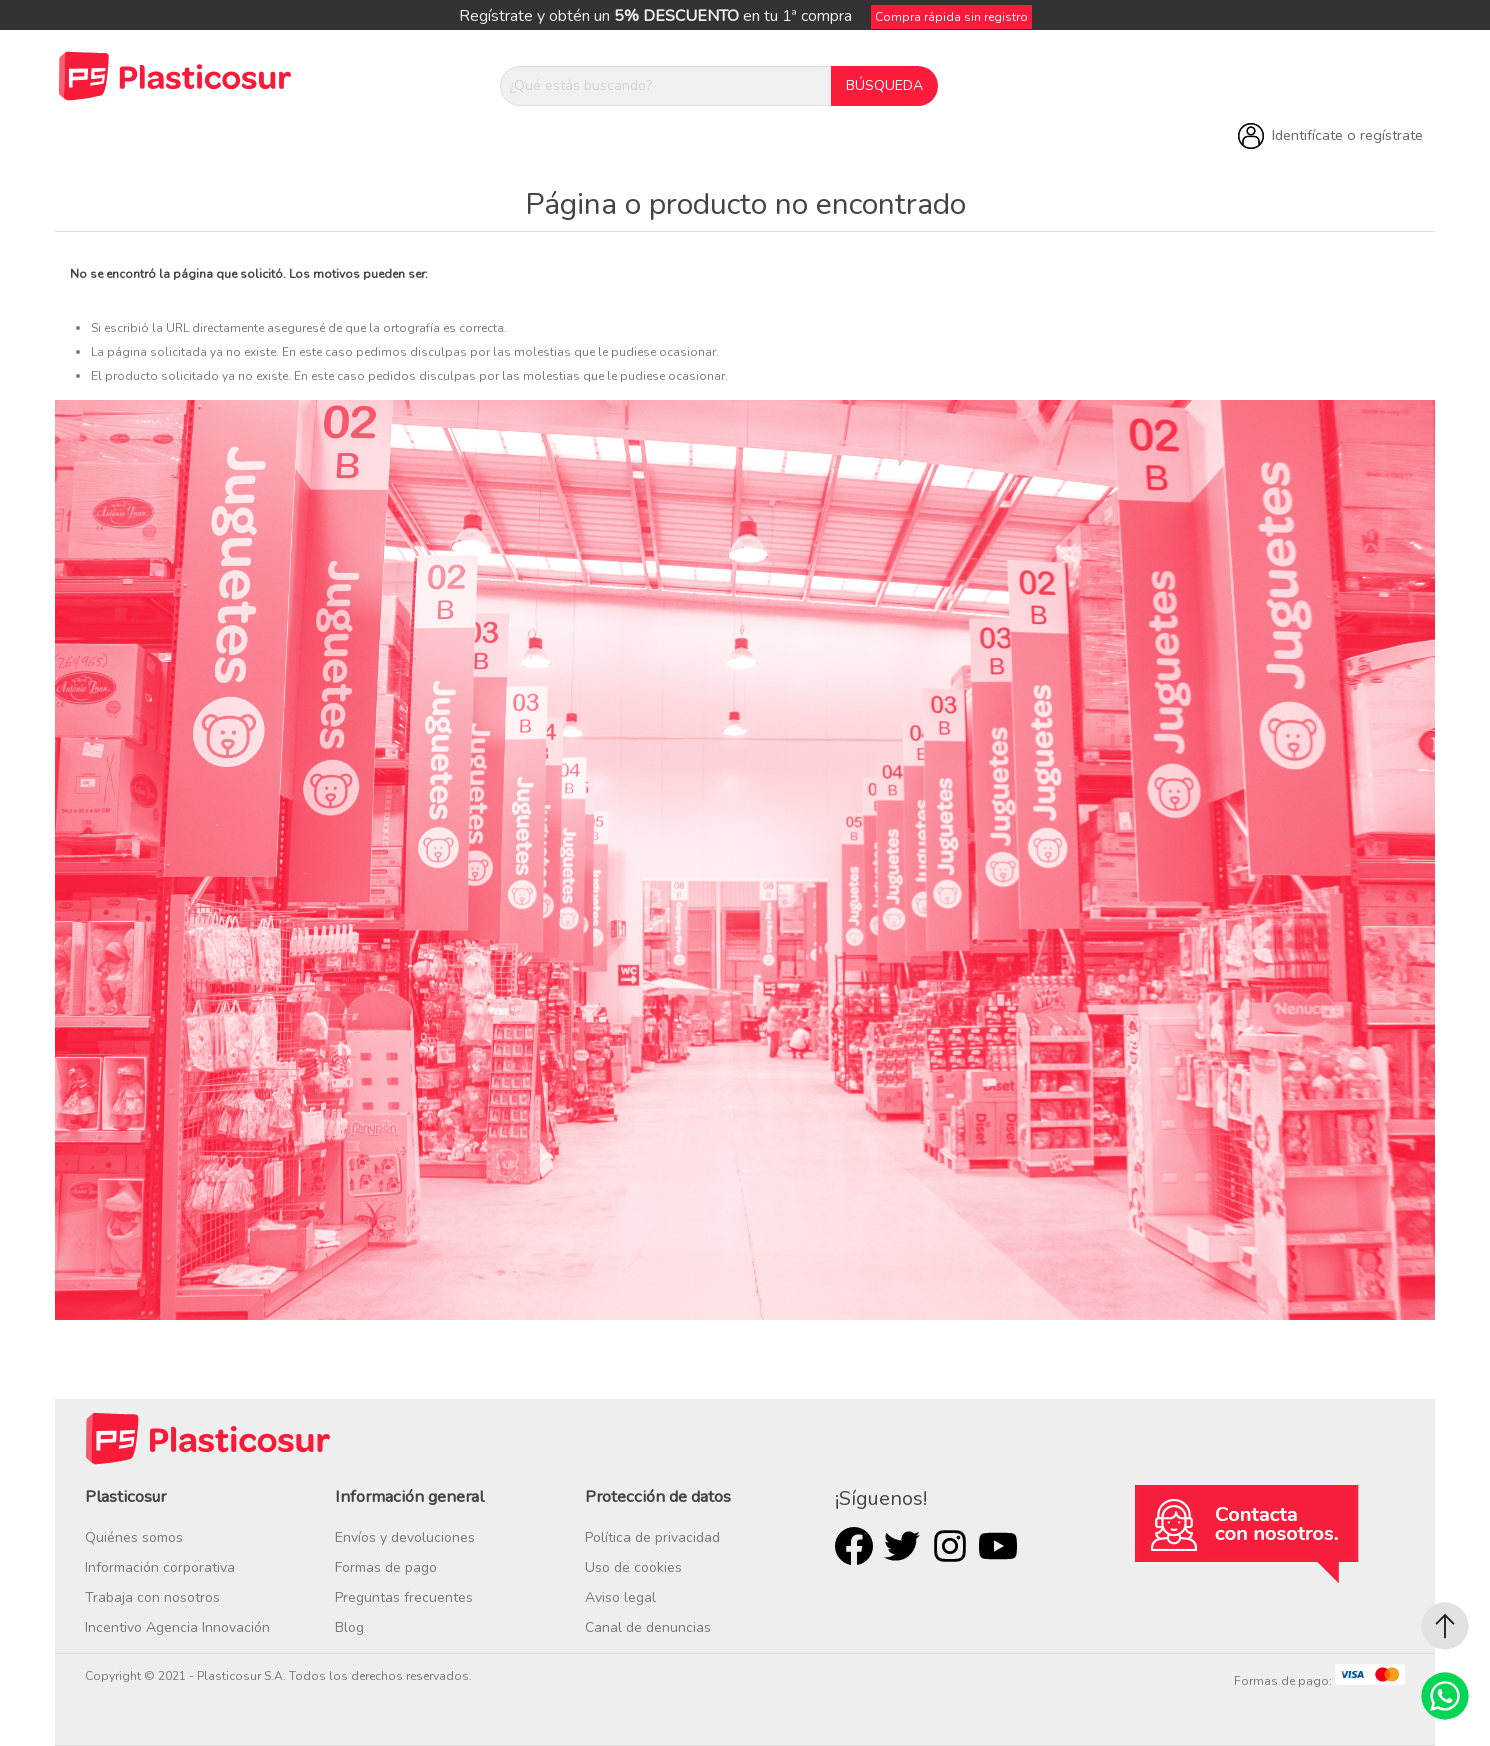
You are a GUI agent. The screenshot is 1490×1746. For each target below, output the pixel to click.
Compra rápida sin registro (951, 17)
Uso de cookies (633, 1567)
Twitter (902, 1546)
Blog (349, 1627)
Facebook (854, 1546)
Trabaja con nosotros (152, 1597)
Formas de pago (386, 1567)
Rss (950, 1546)
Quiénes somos (134, 1537)
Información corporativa (160, 1567)
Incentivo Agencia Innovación (177, 1627)
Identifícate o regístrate (1347, 135)
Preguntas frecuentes (404, 1597)
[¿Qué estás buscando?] (666, 86)
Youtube (998, 1546)
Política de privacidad (652, 1537)
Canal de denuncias (648, 1627)
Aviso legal (620, 1597)
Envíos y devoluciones (405, 1537)
